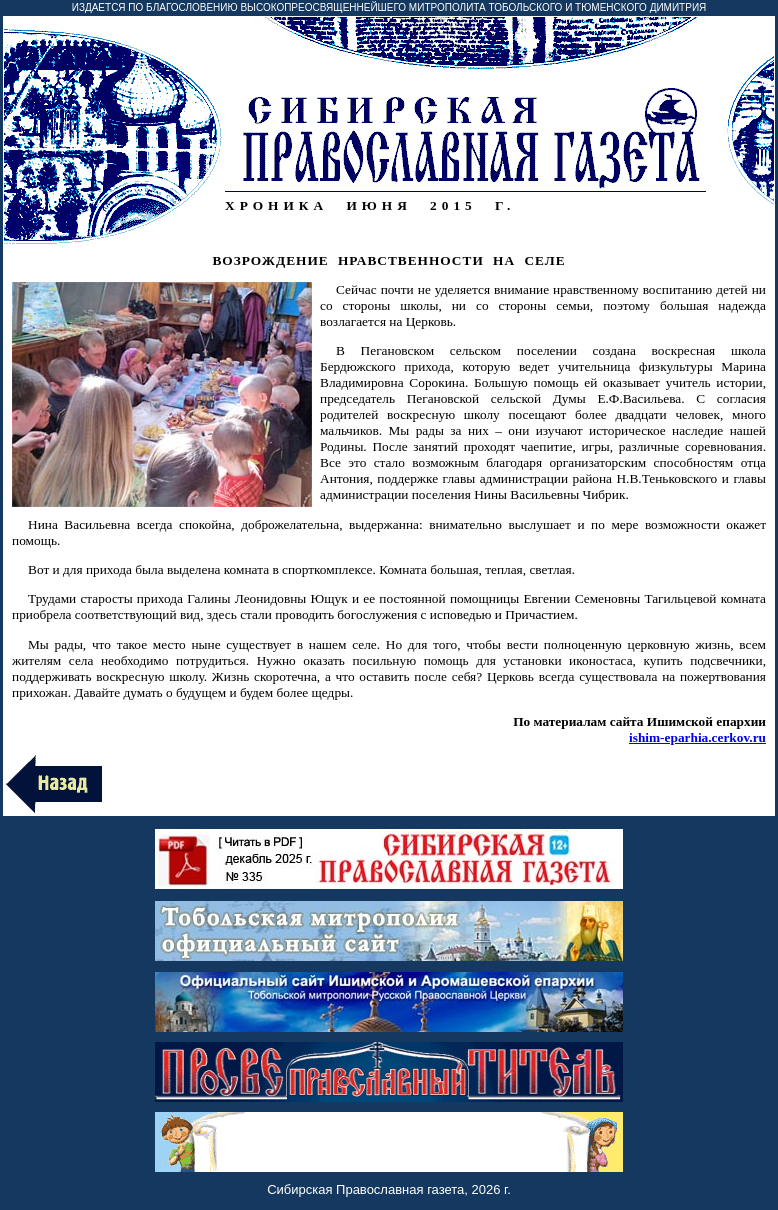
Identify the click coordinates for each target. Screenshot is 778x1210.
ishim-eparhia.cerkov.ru (697, 737)
